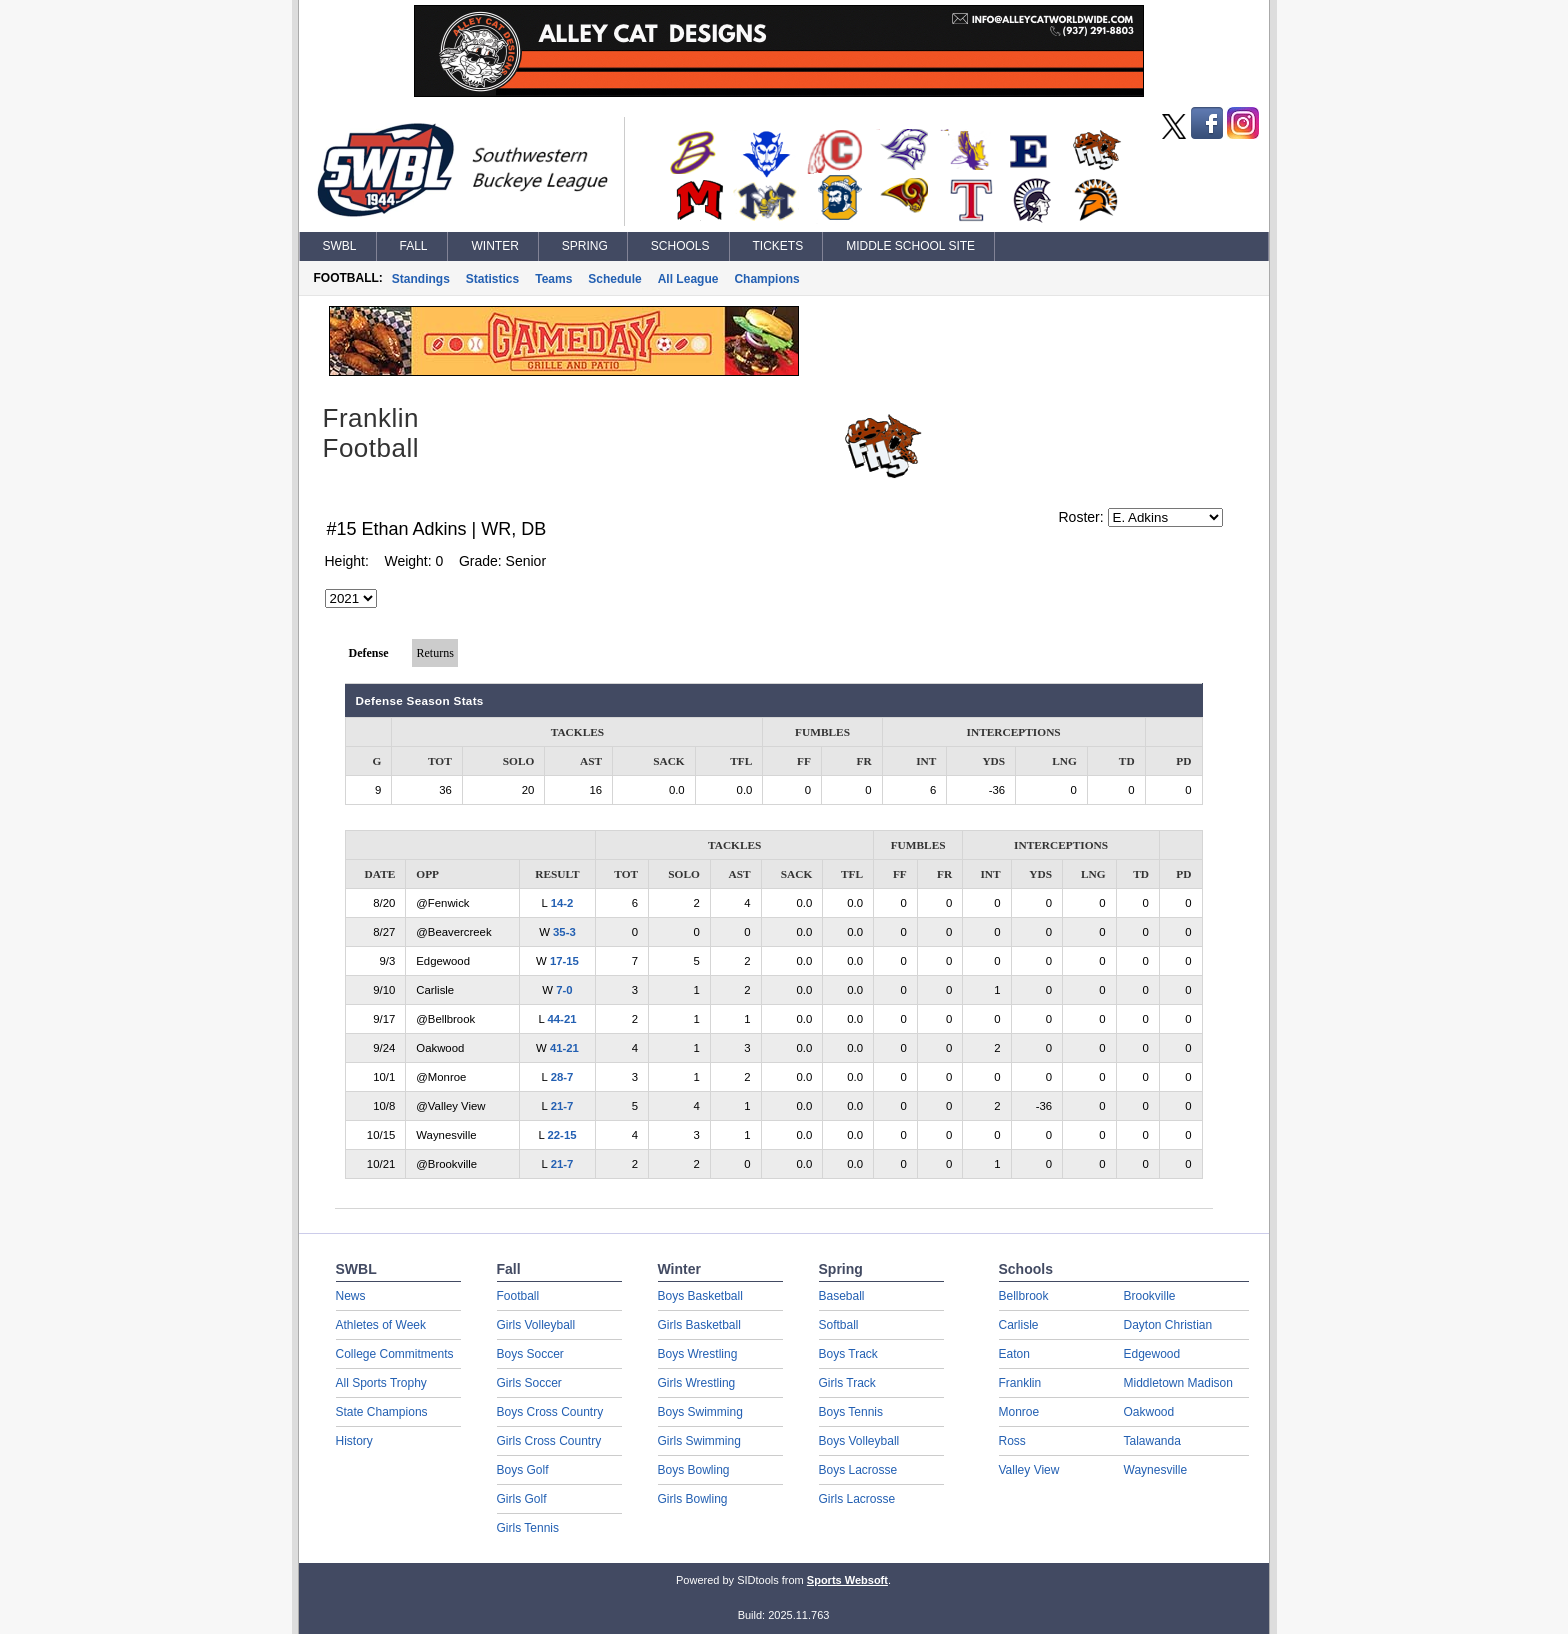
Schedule (614, 279)
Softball (839, 1325)
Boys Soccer (530, 1354)
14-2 (562, 903)
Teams (553, 279)
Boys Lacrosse (858, 1470)
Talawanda (1152, 1441)
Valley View (1029, 1470)
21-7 (562, 1106)
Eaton (1014, 1354)
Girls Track (847, 1383)
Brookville (1150, 1296)
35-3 (564, 932)
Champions (766, 279)
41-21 (564, 1048)
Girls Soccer (529, 1383)
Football (518, 1296)
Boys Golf (523, 1470)
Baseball (842, 1296)
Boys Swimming (700, 1412)
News (351, 1296)
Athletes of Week (381, 1325)
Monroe (1019, 1412)
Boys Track (848, 1354)
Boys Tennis (851, 1412)
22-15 (561, 1135)
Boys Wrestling (698, 1354)
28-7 (562, 1077)
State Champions (382, 1412)
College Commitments (395, 1354)
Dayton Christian (1168, 1325)
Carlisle (1019, 1325)
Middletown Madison (1178, 1383)
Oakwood (1149, 1412)
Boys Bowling (694, 1470)
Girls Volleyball (536, 1325)
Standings (421, 279)
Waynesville (1156, 1470)
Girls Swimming (699, 1441)
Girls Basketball (699, 1325)
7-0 (564, 990)
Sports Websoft (847, 1580)
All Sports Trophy (381, 1383)
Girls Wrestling (697, 1383)
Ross (1012, 1441)
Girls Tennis (528, 1528)
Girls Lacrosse (857, 1499)
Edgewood (1152, 1354)
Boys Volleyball (859, 1441)
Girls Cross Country (549, 1441)
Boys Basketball (700, 1296)
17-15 (564, 961)
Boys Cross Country (550, 1412)
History (354, 1441)
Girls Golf (522, 1499)
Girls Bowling (693, 1499)
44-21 (561, 1019)
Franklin (1020, 1383)
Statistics (492, 279)
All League (688, 279)
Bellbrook (1024, 1296)
